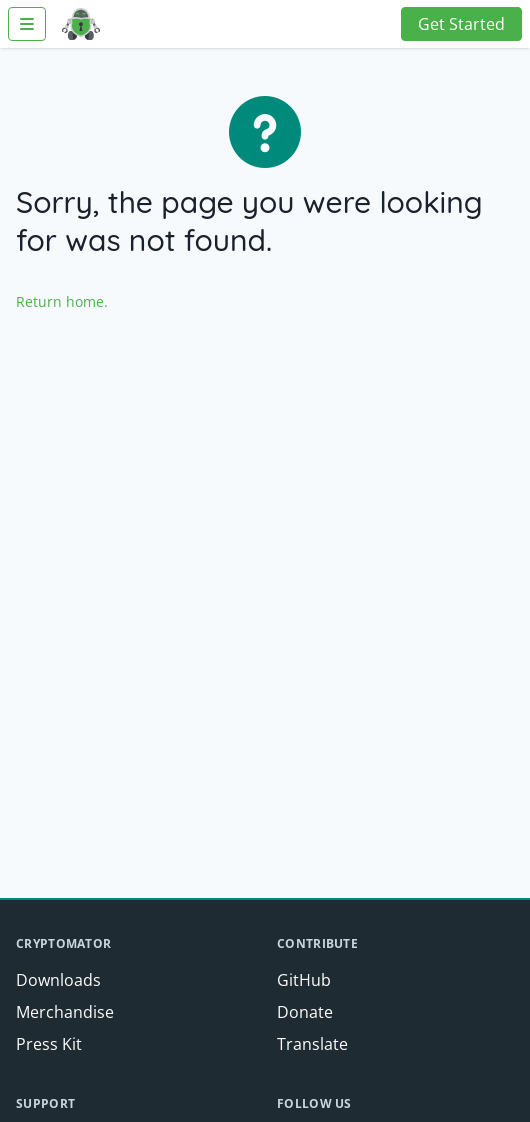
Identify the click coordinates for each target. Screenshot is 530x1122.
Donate (305, 1012)
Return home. (62, 301)
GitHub (304, 980)
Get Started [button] (461, 24)
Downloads (58, 980)
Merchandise (65, 1012)
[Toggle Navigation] (27, 24)
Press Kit (49, 1044)
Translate (312, 1044)
